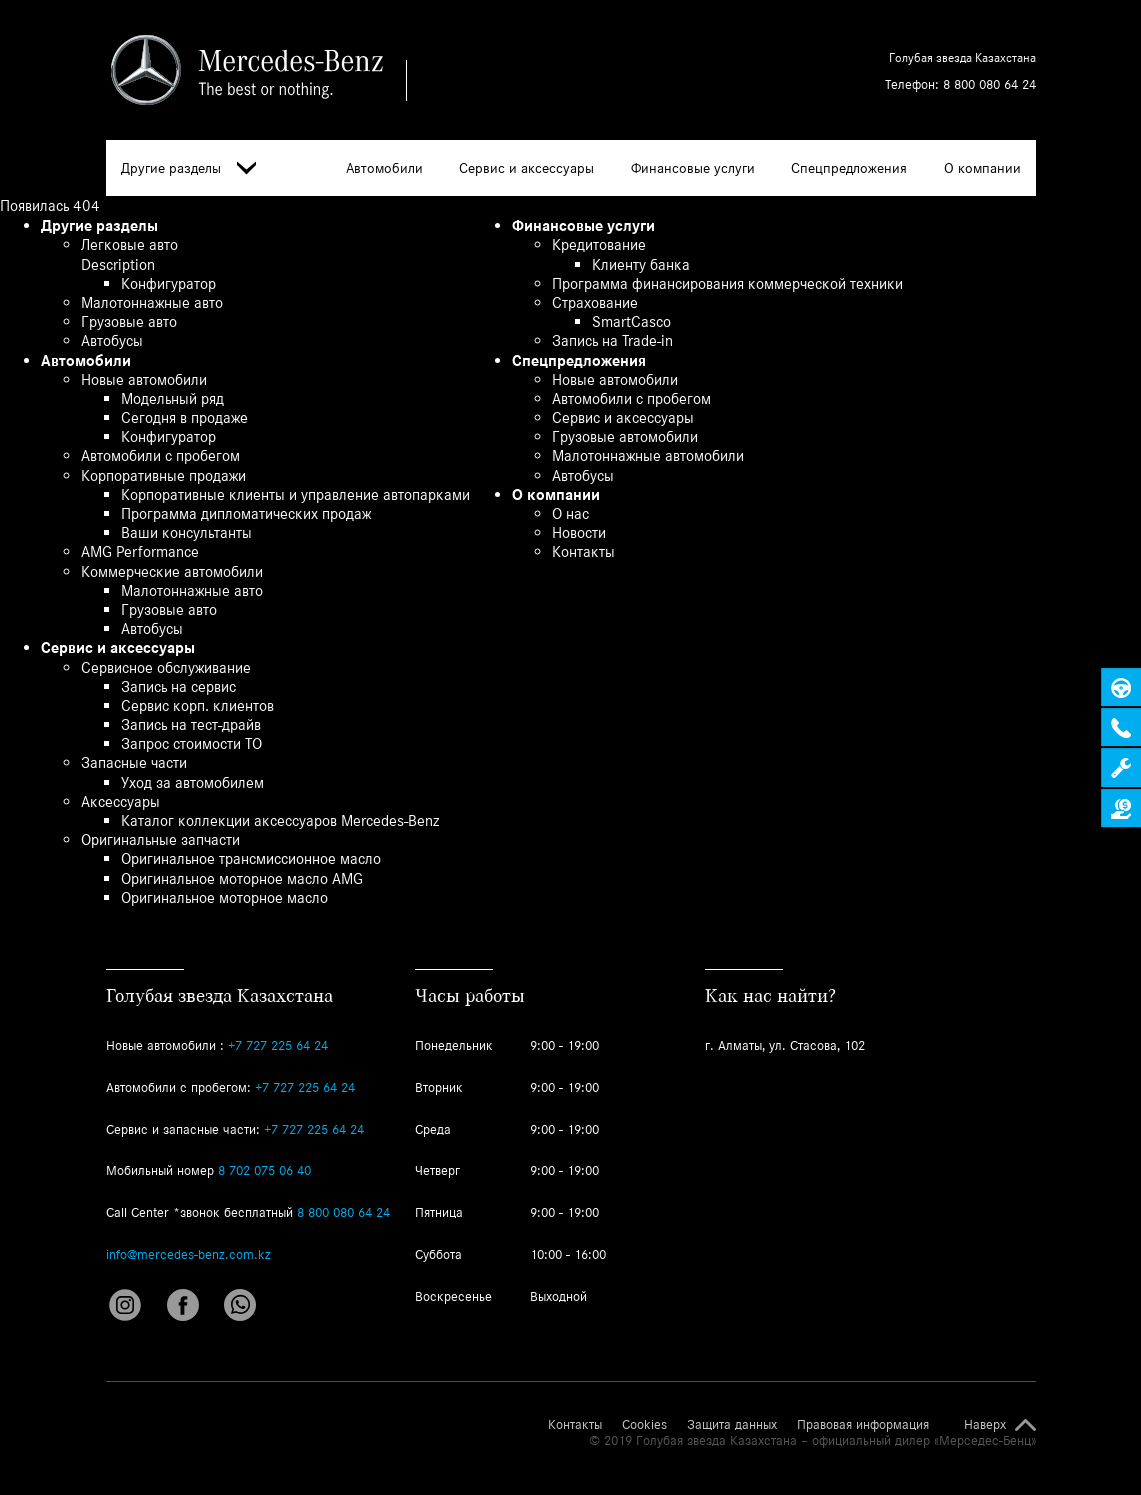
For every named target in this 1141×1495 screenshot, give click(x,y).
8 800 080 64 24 (989, 84)
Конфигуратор (168, 283)
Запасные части (134, 762)
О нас (570, 513)
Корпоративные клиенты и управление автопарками (295, 494)
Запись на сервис (178, 686)
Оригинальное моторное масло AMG (242, 878)
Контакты (583, 551)
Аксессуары (120, 801)
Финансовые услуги (693, 168)
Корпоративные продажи (163, 475)
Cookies (644, 1425)
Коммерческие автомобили (172, 571)
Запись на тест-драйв (191, 724)
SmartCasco (631, 321)
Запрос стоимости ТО (191, 743)
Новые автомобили (144, 379)
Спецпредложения (849, 168)
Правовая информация (863, 1425)
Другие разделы (188, 168)
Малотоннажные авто (152, 302)
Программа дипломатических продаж (246, 513)
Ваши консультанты (186, 532)
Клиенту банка (641, 264)
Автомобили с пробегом (160, 455)
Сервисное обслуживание (166, 667)
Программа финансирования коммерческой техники (727, 283)
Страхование (595, 302)
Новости (579, 532)
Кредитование (599, 244)
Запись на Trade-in (612, 340)
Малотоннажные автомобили (648, 455)
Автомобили (384, 168)
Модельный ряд (172, 398)
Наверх (985, 1425)
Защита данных (732, 1425)
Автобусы (112, 340)
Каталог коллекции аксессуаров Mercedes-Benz (280, 820)
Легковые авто (129, 244)
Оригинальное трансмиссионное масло (251, 858)
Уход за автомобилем (192, 782)
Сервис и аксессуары (526, 168)
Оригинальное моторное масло (224, 897)
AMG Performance (140, 551)
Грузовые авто (129, 321)
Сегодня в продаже (184, 417)
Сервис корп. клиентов (197, 705)
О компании (982, 168)
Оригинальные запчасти (160, 839)
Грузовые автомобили (625, 436)
